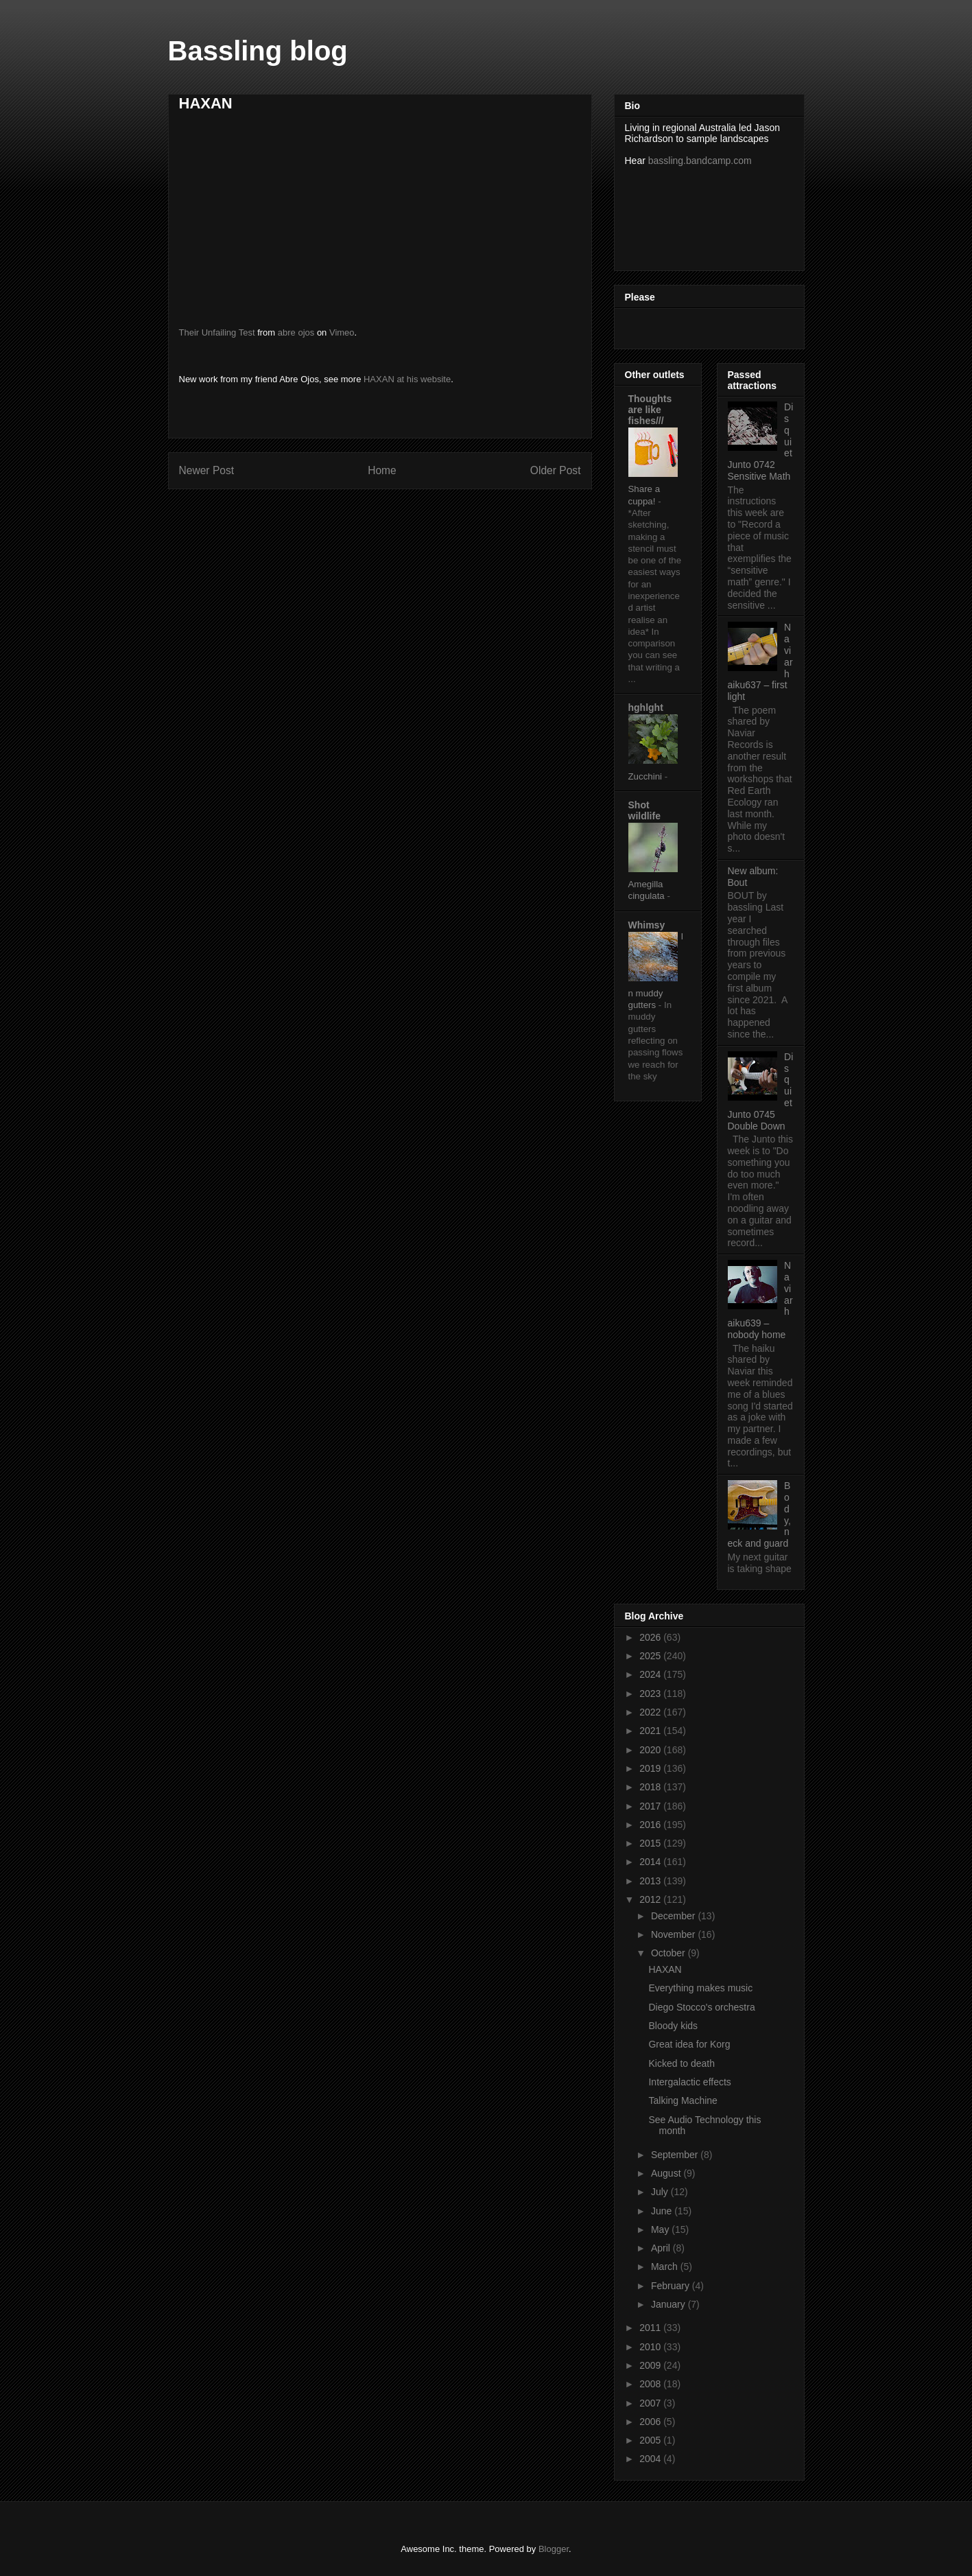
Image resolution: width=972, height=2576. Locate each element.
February (671, 2285)
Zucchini (646, 776)
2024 (651, 1674)
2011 (651, 2327)
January (669, 2304)
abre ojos (296, 332)
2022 (651, 1712)
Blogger (553, 2549)
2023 (651, 1693)
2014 (651, 1861)
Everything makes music (700, 1987)
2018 (651, 1786)
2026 (651, 1637)
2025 (651, 1655)
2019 (651, 1768)
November (674, 1934)
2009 (651, 2365)
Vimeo (342, 332)
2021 (651, 1730)
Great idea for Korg (689, 2044)
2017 (651, 1806)
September (675, 2154)
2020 (651, 1749)
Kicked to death (681, 2063)
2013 (651, 1880)
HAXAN (664, 1969)
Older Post (555, 470)
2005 (651, 2440)
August (667, 2173)
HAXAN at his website (407, 379)
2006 (651, 2421)
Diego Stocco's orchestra (701, 2007)
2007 (651, 2403)
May (661, 2229)
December (674, 1915)
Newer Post (207, 470)
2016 (651, 1824)
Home (382, 470)
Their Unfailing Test (217, 332)
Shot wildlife (644, 810)
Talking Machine (682, 2100)
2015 (651, 1843)
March (665, 2266)
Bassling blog (258, 51)
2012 (651, 1899)
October (669, 1952)
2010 (651, 2346)
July (661, 2191)
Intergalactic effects (689, 2081)
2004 (651, 2458)
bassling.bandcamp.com (700, 160)
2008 (651, 2383)
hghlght (645, 707)
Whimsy (646, 925)
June (662, 2210)
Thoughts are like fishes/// (650, 409)
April (662, 2248)
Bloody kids (673, 2025)
